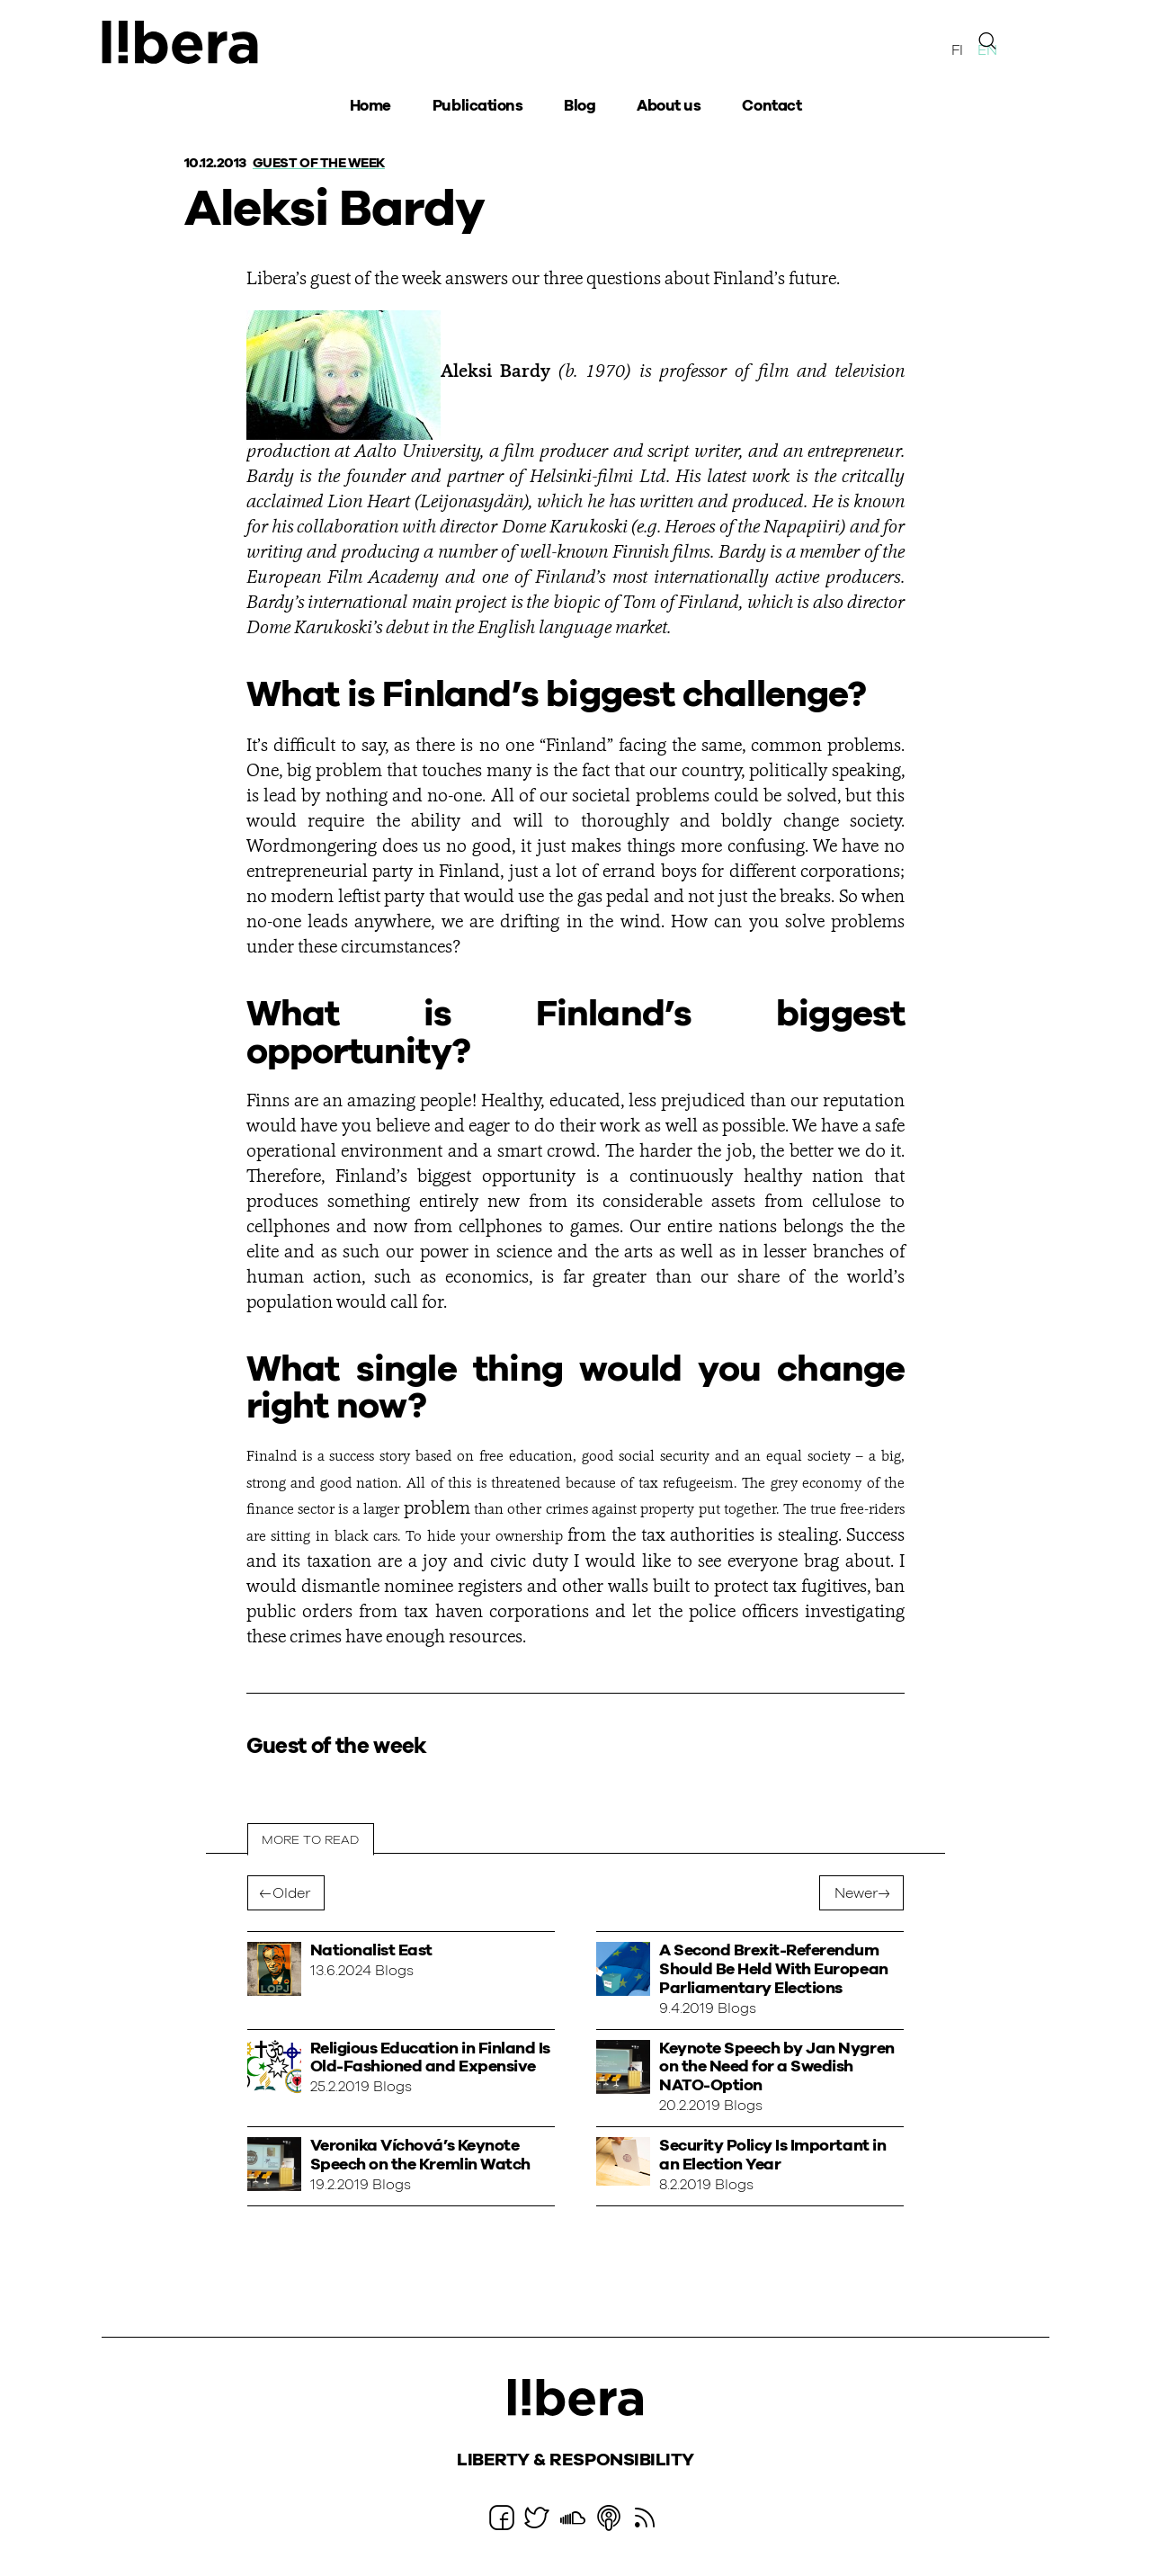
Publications (477, 108)
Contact (771, 108)
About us (668, 108)
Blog (579, 108)
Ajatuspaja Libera (182, 43)
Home (370, 108)
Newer (856, 1894)
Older (291, 1894)
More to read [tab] (311, 1840)
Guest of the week (324, 163)
